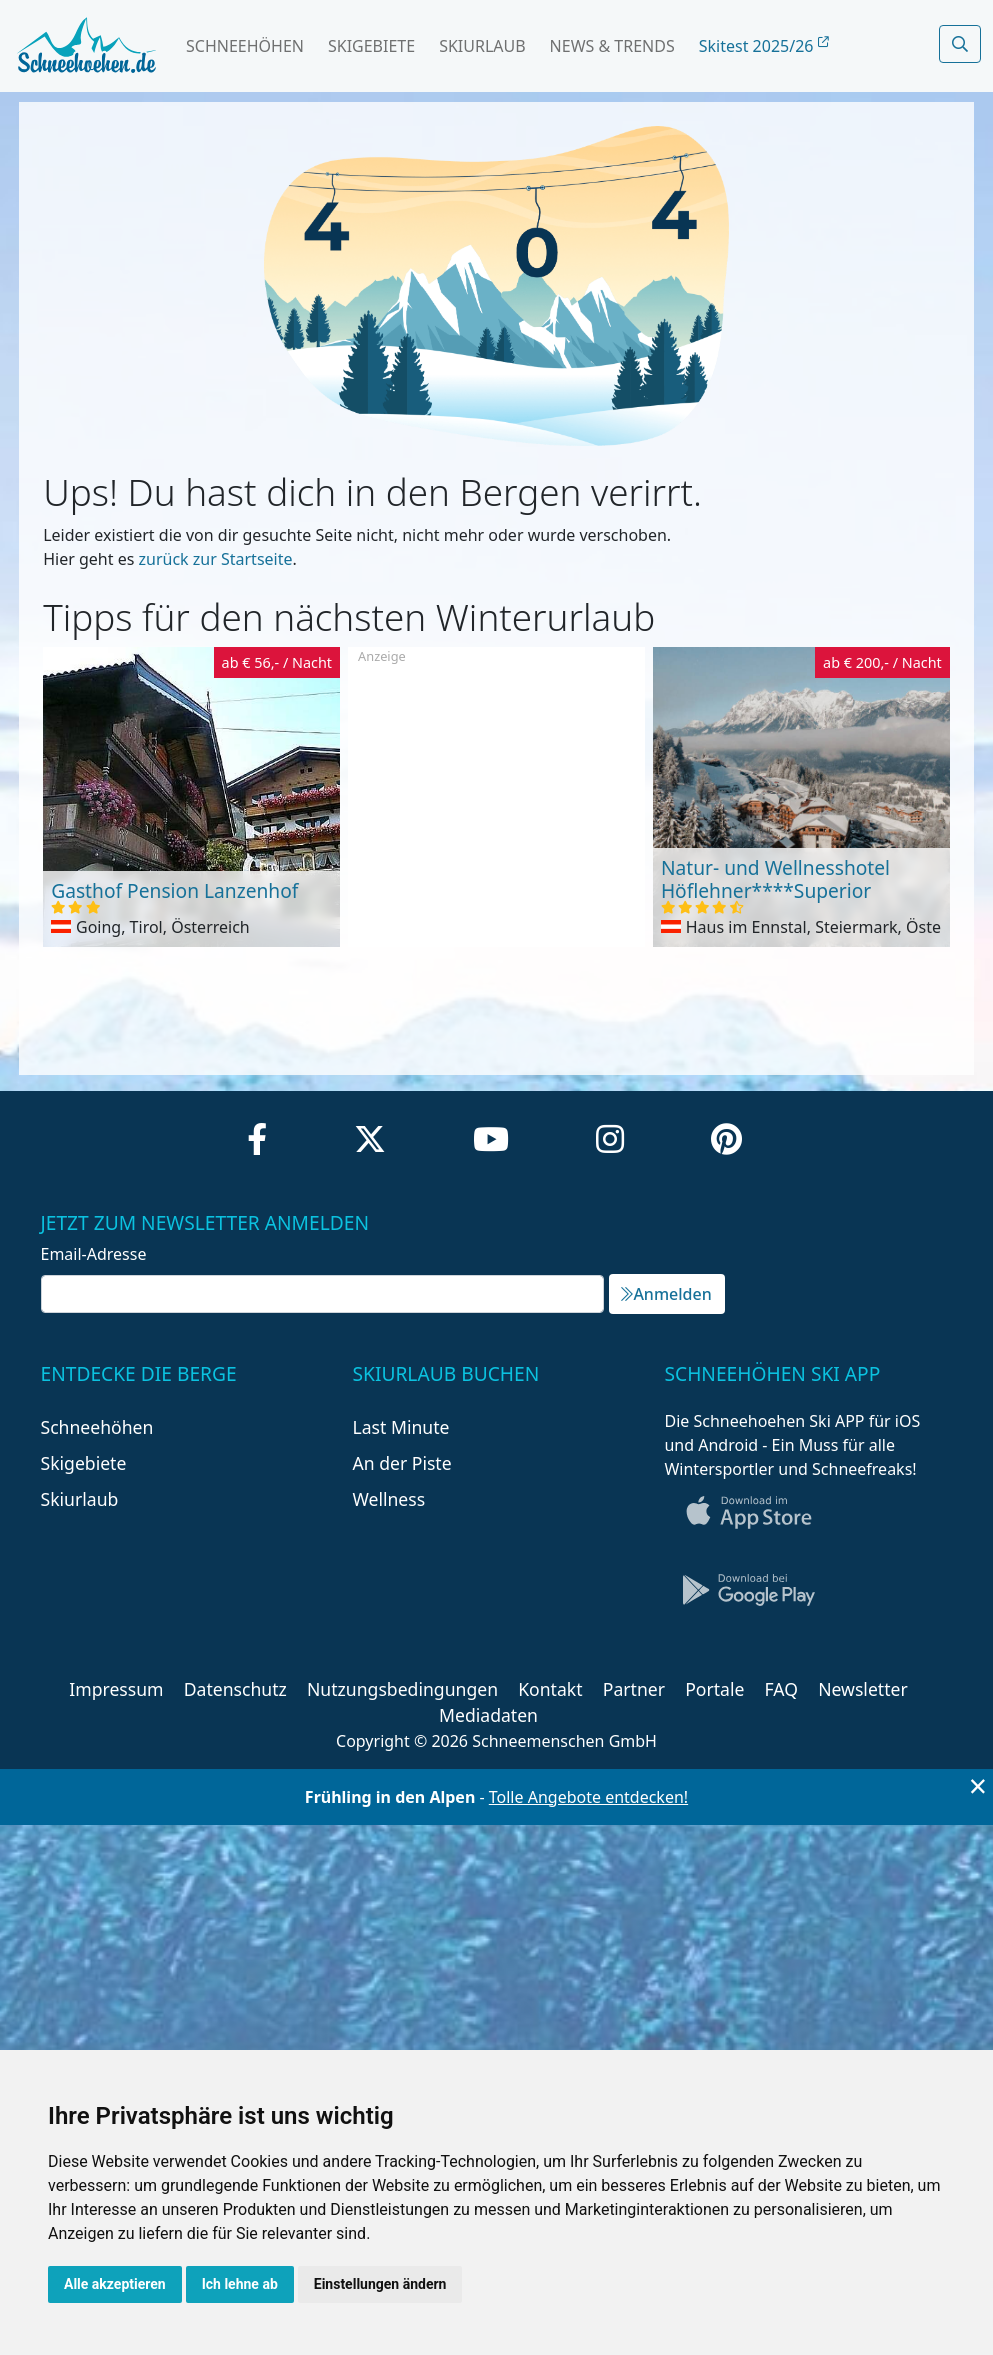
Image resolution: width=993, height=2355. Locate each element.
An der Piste (401, 1463)
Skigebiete (371, 46)
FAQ (781, 1689)
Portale (714, 1689)
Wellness (388, 1499)
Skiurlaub (482, 46)
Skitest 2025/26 (764, 46)
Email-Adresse (94, 1254)
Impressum (116, 1689)
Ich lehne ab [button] (240, 2284)
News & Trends (612, 46)
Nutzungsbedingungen (402, 1689)
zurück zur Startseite (216, 559)
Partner (634, 1689)
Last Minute (400, 1427)
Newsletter (863, 1689)
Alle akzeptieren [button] (115, 2284)
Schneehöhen (245, 46)
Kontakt (550, 1689)
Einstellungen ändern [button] (380, 2284)
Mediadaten (488, 1715)
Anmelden (666, 1294)
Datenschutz (235, 1689)
